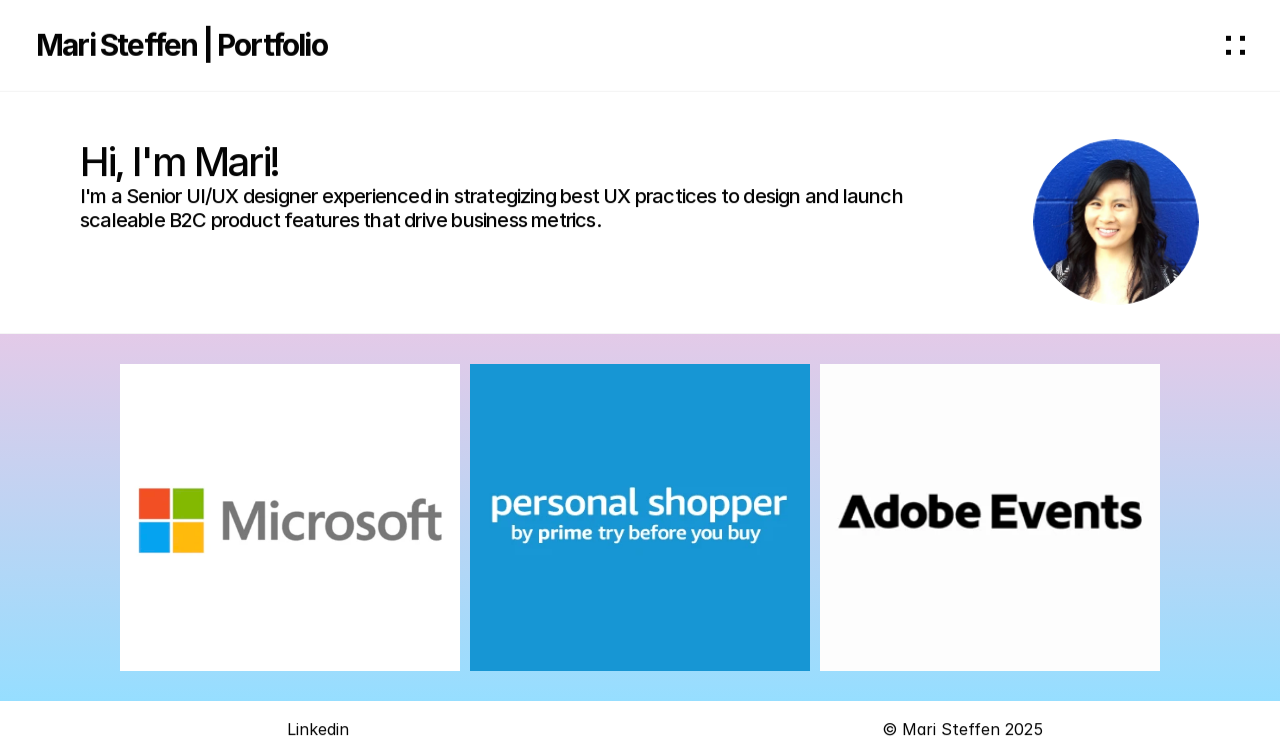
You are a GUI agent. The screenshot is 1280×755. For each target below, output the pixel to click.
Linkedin (318, 732)
